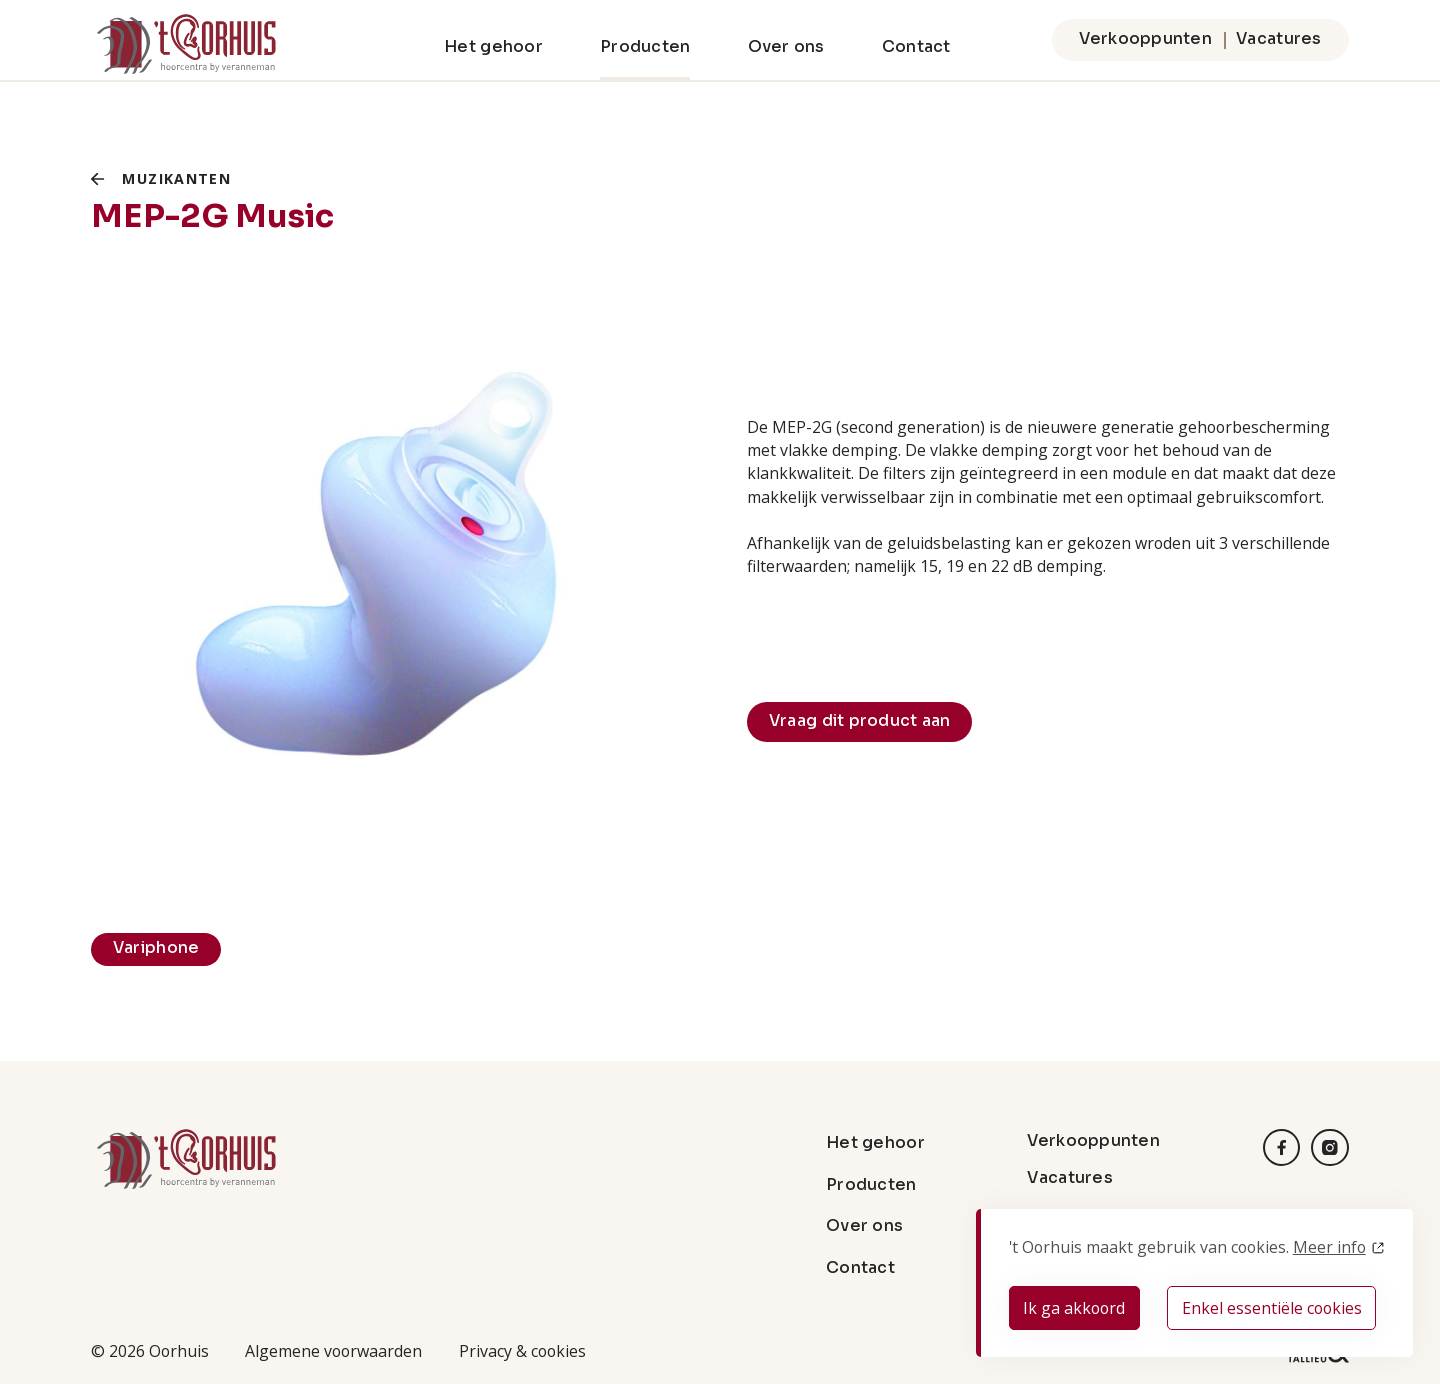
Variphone (156, 948)
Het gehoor (493, 47)
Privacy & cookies (522, 1351)
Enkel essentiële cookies (1272, 1308)
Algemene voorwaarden (333, 1351)
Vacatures (1278, 39)
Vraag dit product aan (860, 721)
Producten (645, 47)
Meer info (1329, 1247)
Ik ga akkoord (1074, 1308)
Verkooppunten (1145, 39)
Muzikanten (176, 178)
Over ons (786, 47)
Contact (916, 47)
